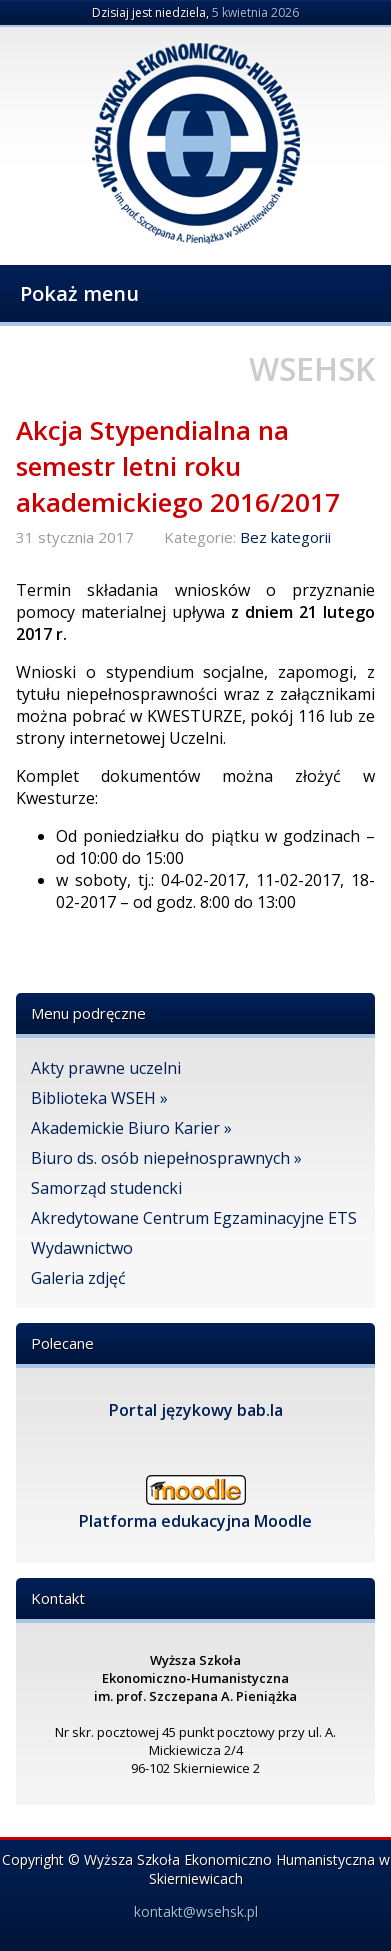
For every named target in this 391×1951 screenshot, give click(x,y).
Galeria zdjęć (78, 1278)
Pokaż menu (79, 293)
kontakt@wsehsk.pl (196, 1911)
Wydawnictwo (82, 1248)
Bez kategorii (285, 537)
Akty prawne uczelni (106, 1068)
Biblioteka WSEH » (99, 1098)
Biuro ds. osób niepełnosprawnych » (166, 1158)
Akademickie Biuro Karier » (131, 1128)
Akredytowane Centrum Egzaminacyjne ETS (194, 1218)
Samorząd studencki (106, 1188)
